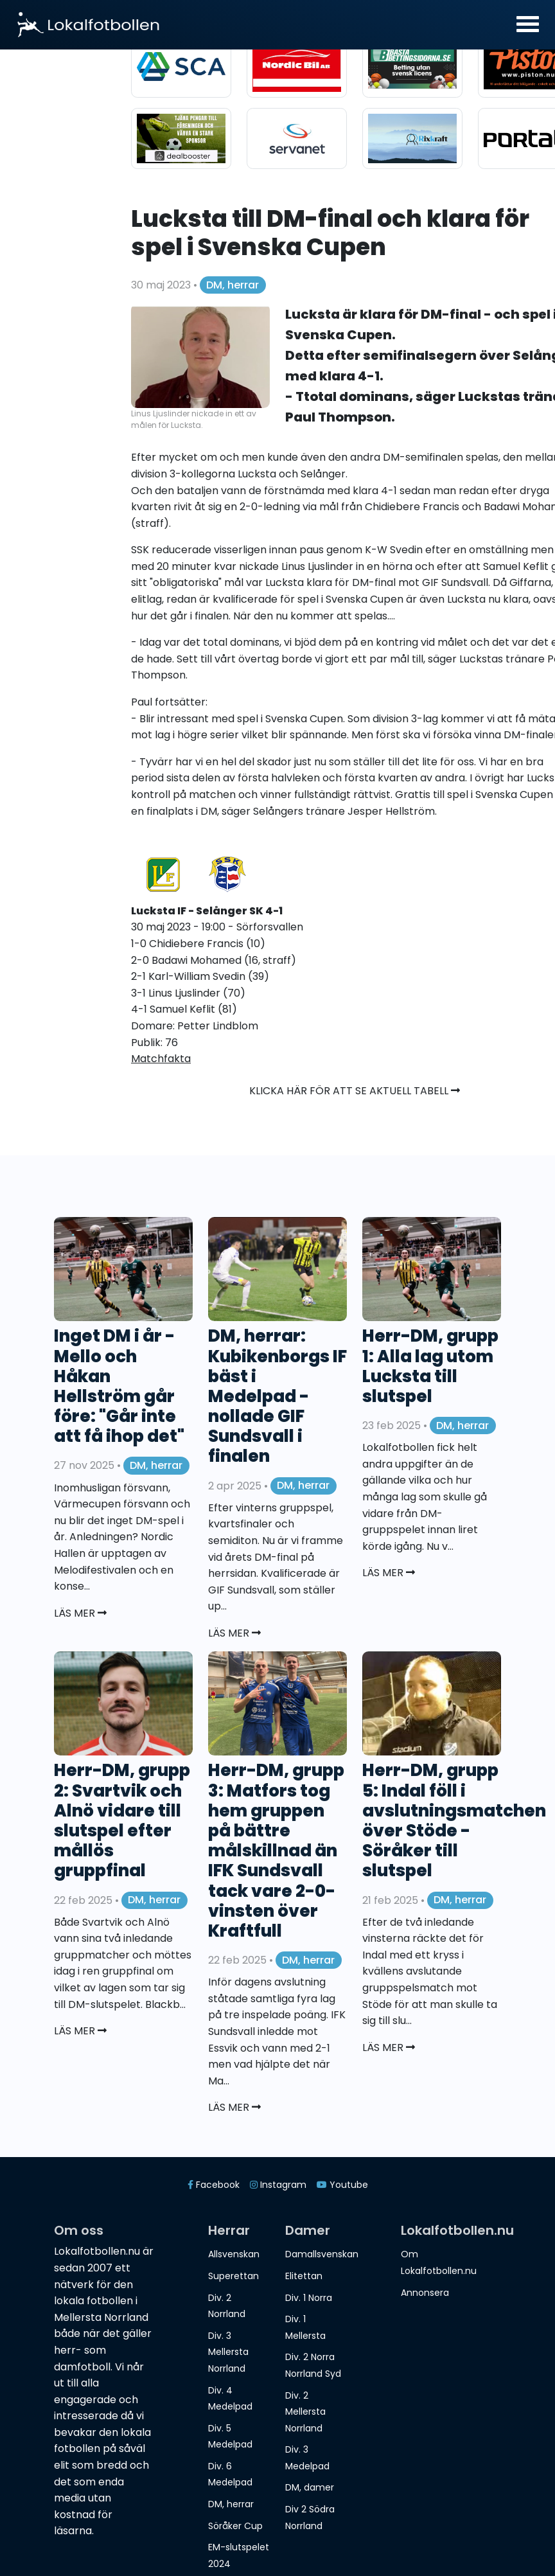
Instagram (278, 2184)
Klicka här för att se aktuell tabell (354, 1090)
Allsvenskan (234, 2254)
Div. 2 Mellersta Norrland (305, 2412)
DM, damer (309, 2487)
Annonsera (425, 2292)
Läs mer (80, 1613)
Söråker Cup (235, 2525)
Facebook (214, 2184)
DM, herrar (232, 285)
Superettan (233, 2276)
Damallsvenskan (321, 2254)
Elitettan (303, 2276)
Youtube (342, 2184)
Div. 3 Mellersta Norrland (228, 2352)
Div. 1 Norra (308, 2297)
